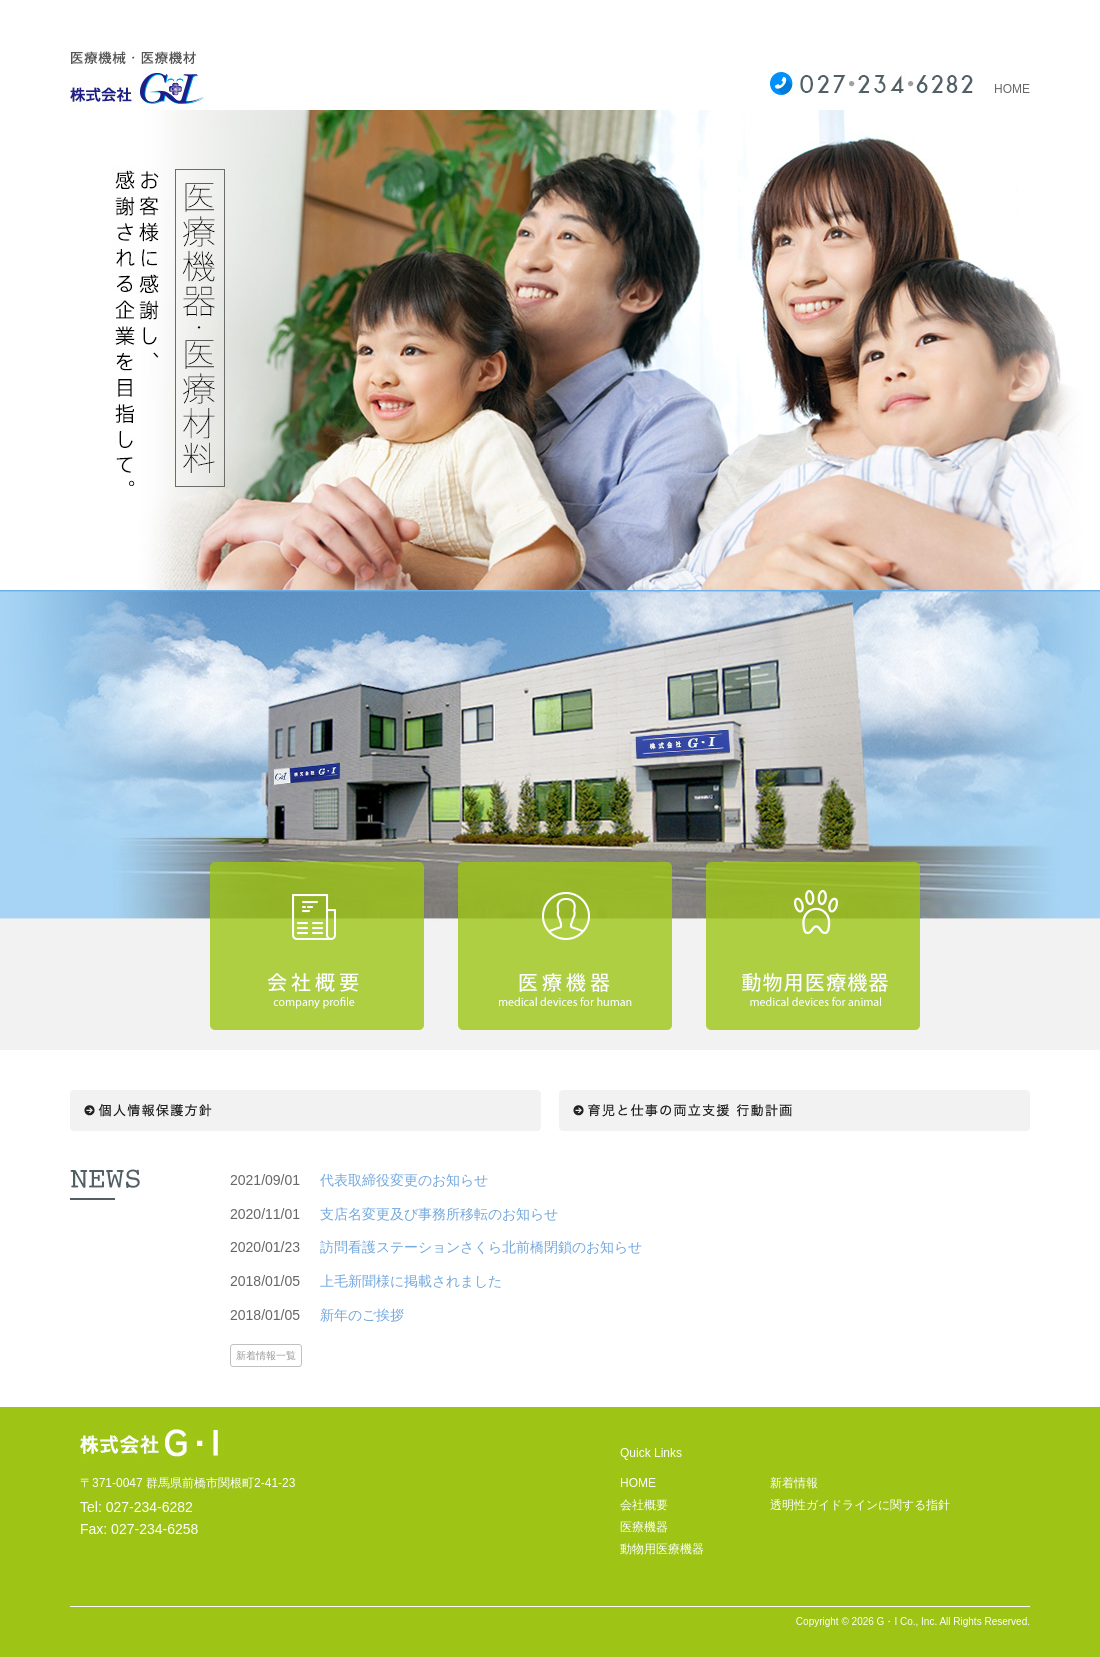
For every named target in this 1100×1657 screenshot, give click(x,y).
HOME (1012, 89)
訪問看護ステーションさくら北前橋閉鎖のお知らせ (481, 1247)
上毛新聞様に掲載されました (411, 1281)
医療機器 (644, 1527)
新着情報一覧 (266, 1355)
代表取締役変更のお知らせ (404, 1180)
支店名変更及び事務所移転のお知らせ (439, 1214)
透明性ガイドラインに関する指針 (860, 1505)
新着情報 (794, 1483)
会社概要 (644, 1505)
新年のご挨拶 (362, 1315)
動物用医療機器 (662, 1549)
